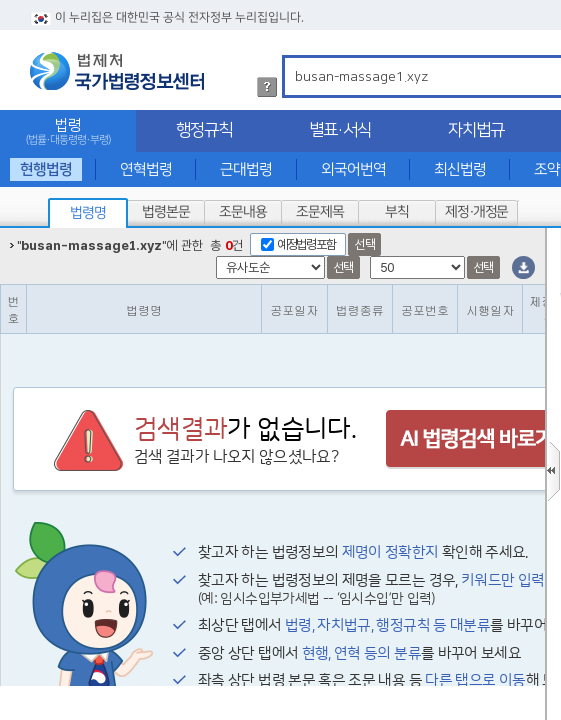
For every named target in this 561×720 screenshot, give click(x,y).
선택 (364, 244)
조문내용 (243, 212)
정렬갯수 (6, 228)
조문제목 (320, 212)
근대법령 (246, 169)
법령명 (88, 213)
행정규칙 (204, 130)
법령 (68, 131)
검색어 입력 (291, 58)
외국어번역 (353, 169)
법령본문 (166, 212)
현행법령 (46, 169)
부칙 (397, 212)
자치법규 (476, 130)
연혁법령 (146, 169)
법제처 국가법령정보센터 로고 (117, 71)
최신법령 (460, 169)
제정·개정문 (476, 212)
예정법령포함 (306, 244)
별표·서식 (340, 130)
